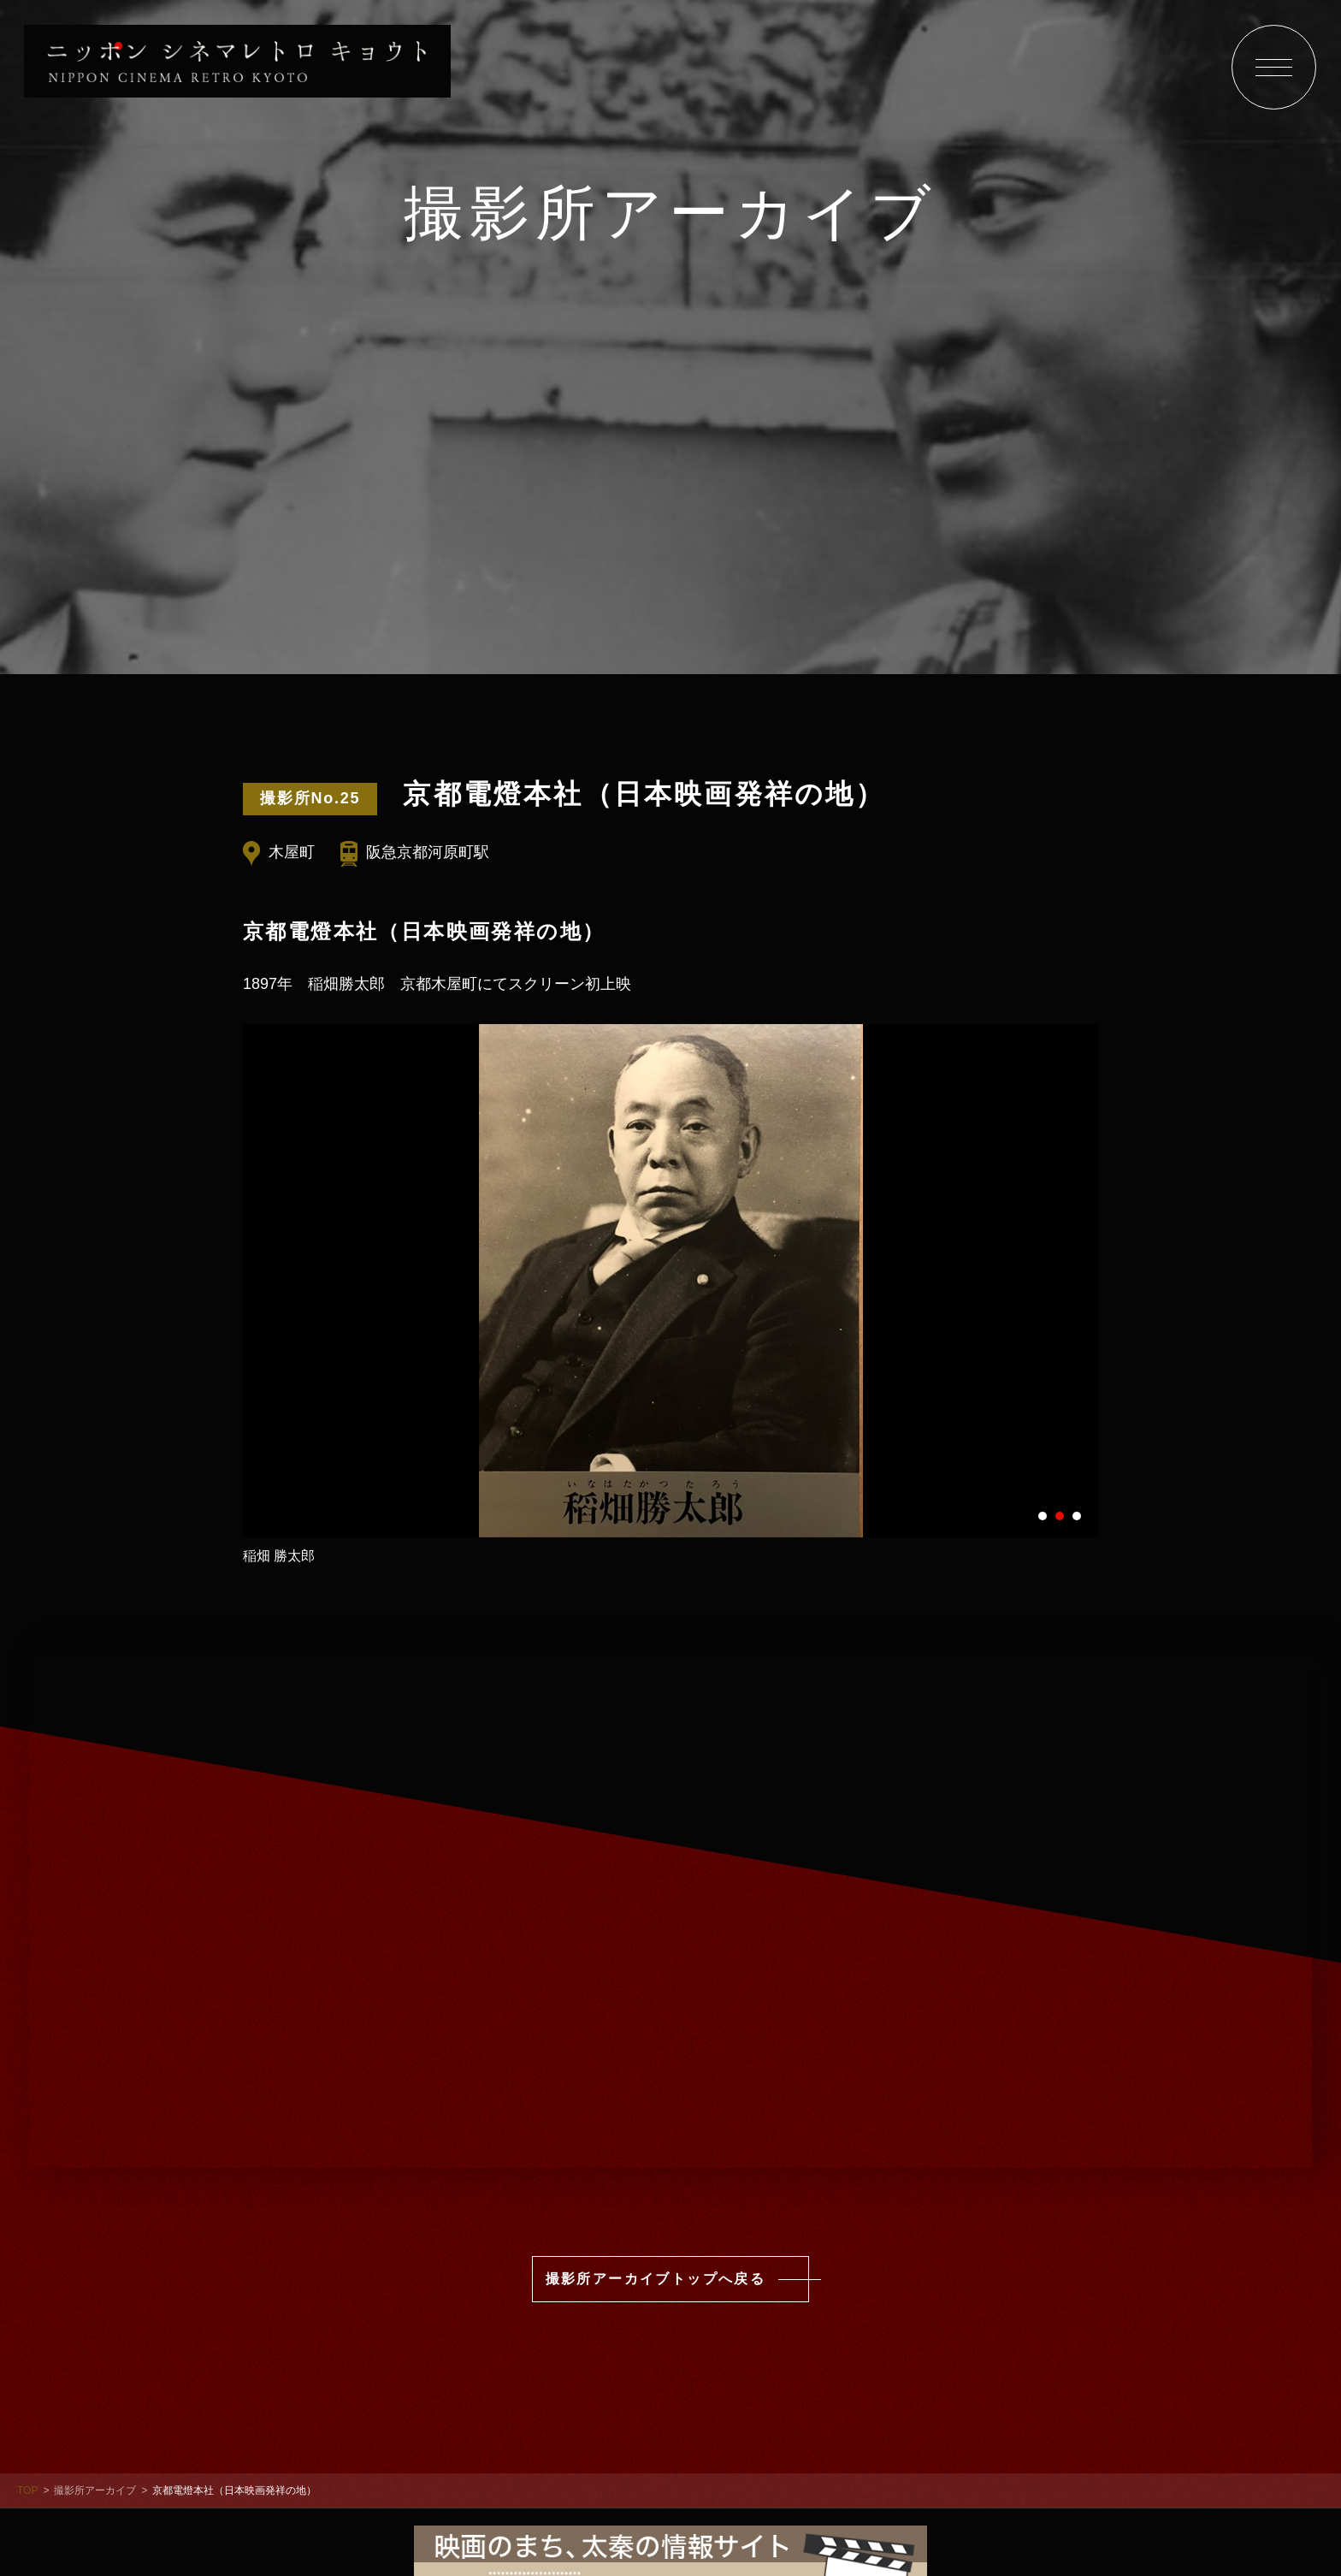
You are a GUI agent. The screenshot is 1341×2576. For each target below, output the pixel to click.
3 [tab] (1076, 1515)
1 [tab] (1042, 1515)
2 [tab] (1059, 1515)
